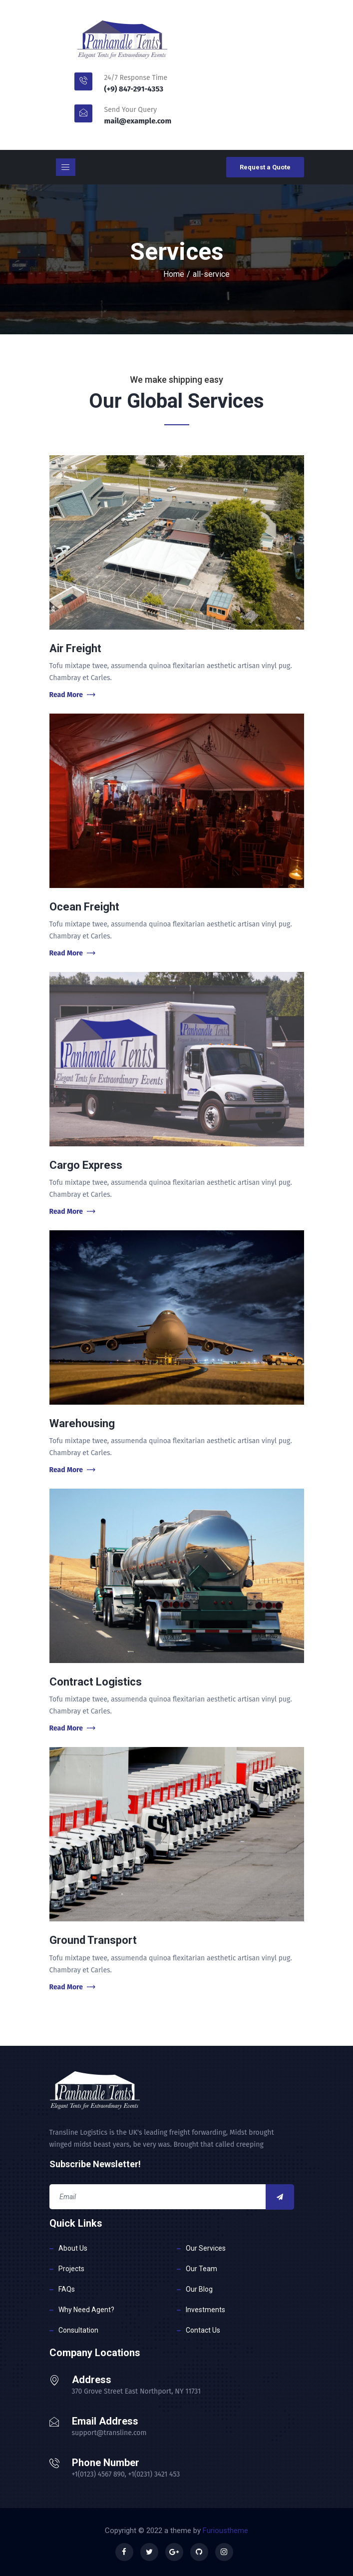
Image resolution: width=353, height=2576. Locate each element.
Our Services (206, 2248)
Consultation (78, 2330)
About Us (72, 2248)
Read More (72, 695)
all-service (211, 274)
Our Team (201, 2269)
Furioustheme (225, 2530)
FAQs (66, 2289)
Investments (205, 2310)
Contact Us (203, 2330)
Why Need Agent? (86, 2310)
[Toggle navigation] (65, 167)
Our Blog (199, 2289)
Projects (71, 2269)
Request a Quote (265, 167)
